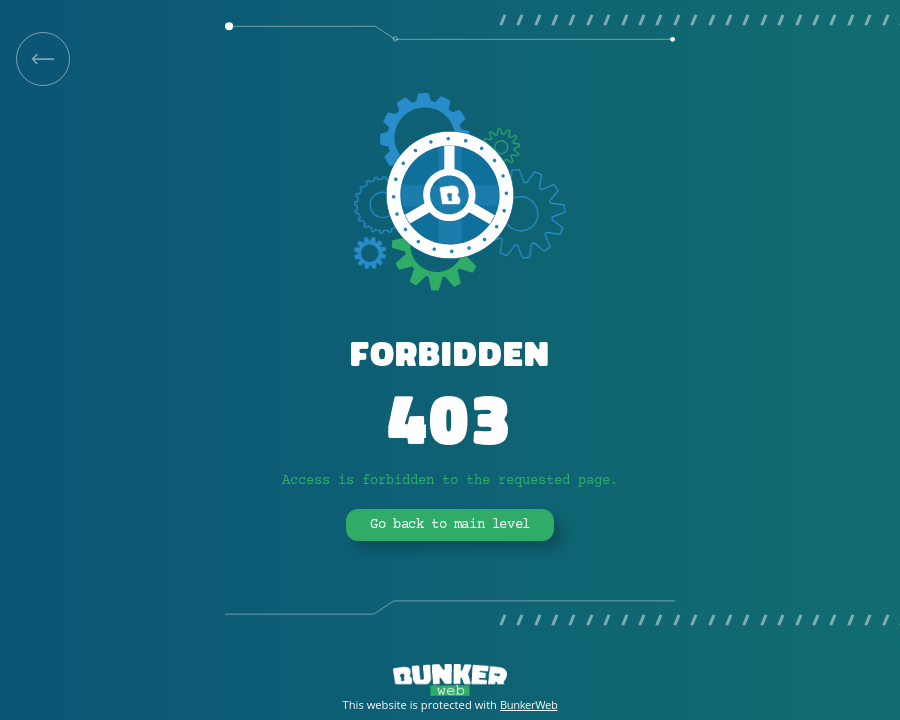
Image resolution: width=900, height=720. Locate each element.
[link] (43, 59)
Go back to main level (450, 525)
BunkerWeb (529, 704)
